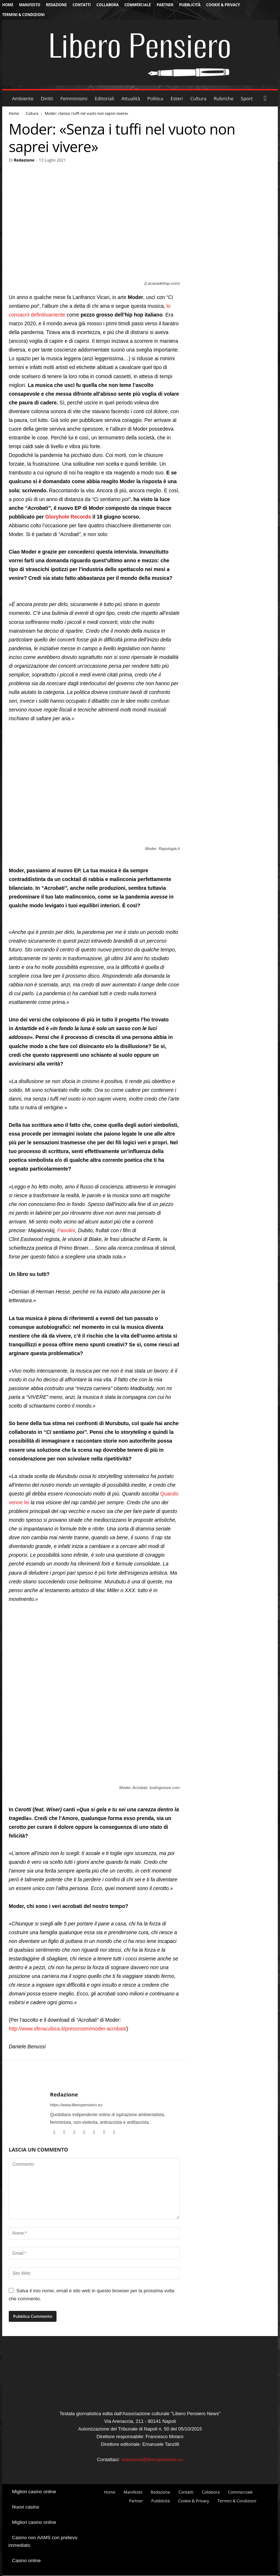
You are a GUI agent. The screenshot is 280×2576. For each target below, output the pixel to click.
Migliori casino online (34, 2491)
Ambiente (23, 98)
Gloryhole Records (68, 517)
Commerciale (137, 4)
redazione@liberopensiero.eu (152, 2459)
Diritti (47, 98)
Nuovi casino (25, 2507)
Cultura (198, 98)
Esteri (177, 98)
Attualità (130, 98)
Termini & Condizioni (23, 14)
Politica (155, 98)
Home (7, 4)
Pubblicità (190, 4)
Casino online (26, 2560)
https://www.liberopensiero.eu (76, 2105)
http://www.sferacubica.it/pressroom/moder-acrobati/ (68, 2029)
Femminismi (74, 98)
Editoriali (104, 98)
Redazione (56, 4)
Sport (247, 98)
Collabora (108, 4)
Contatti (82, 4)
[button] (267, 98)
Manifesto (29, 4)
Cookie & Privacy (223, 4)
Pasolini (66, 1230)
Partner (165, 4)
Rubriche (223, 98)
